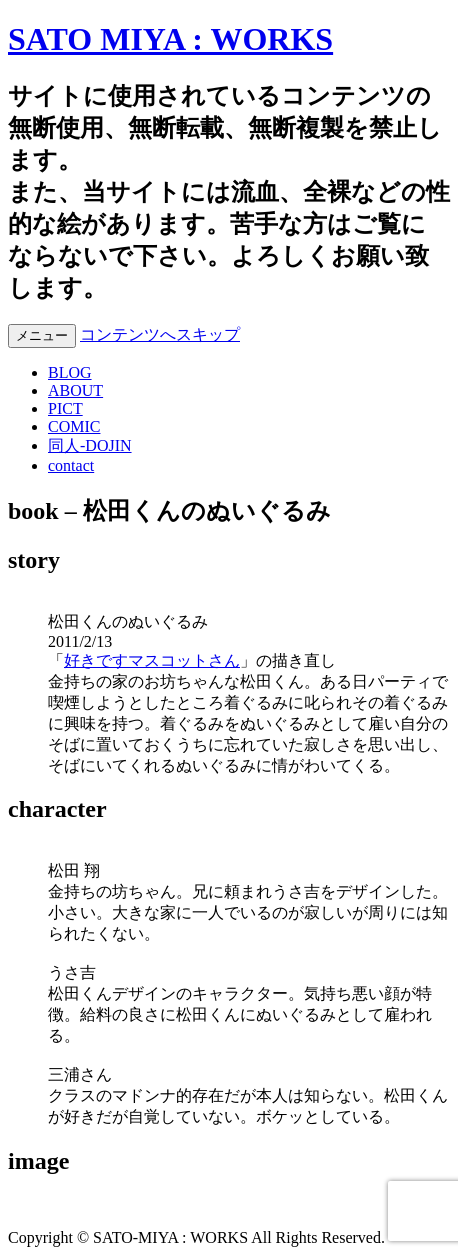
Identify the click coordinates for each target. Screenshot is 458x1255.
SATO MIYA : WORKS (170, 39)
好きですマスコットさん (152, 660)
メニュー (42, 335)
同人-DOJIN (90, 445)
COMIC (74, 426)
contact (71, 465)
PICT (65, 408)
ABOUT (75, 390)
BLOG (70, 372)
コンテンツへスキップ (160, 334)
